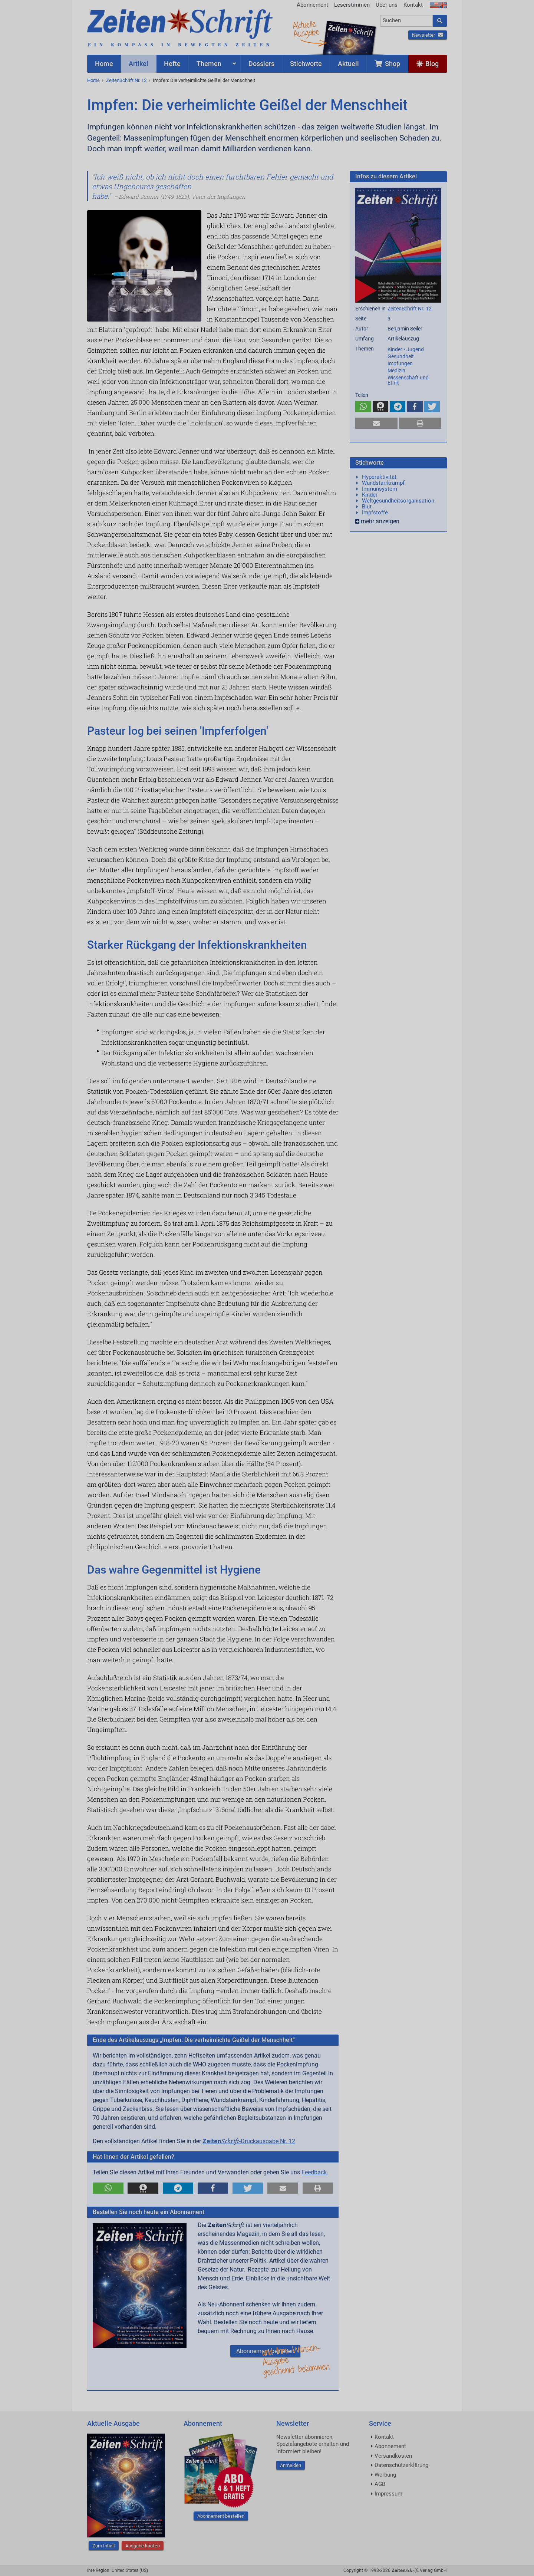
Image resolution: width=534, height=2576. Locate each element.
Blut (367, 506)
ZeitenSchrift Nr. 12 (126, 80)
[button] (108, 2188)
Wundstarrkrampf (383, 483)
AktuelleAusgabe (306, 29)
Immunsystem (379, 488)
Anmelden (290, 2465)
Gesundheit (401, 356)
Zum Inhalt (103, 2546)
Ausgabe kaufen (142, 2546)
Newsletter (427, 35)
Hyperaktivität (379, 477)
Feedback (314, 2172)
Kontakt (413, 4)
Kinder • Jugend (406, 349)
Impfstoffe (375, 512)
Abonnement (312, 4)
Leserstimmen (352, 4)
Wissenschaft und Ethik (408, 380)
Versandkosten (393, 2456)
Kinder (370, 494)
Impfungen (400, 363)
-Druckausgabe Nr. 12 (248, 2141)
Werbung (385, 2474)
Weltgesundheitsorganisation (398, 500)
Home (93, 80)
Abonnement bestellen (265, 2351)
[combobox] (406, 21)
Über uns (387, 4)
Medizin (396, 370)
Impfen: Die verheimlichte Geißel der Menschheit (204, 80)
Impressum (388, 2493)
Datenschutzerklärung (401, 2465)
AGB (380, 2484)
